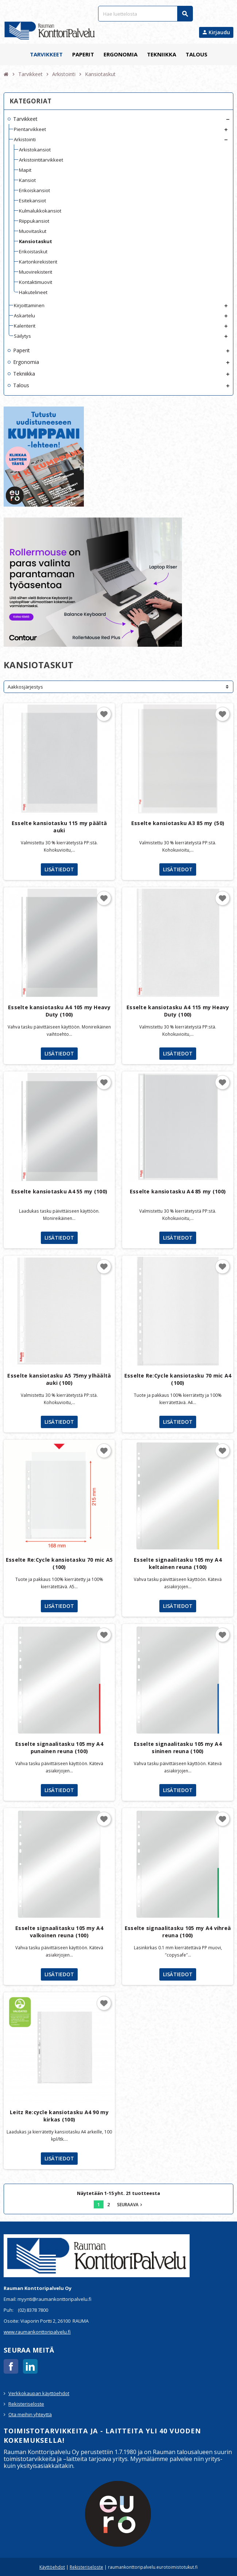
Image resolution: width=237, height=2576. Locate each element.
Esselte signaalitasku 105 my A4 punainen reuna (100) (59, 1747)
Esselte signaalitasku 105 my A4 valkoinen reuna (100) (59, 1932)
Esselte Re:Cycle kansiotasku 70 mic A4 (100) (178, 1379)
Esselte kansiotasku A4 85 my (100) (178, 1191)
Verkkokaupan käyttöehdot (38, 2393)
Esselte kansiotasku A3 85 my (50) (177, 823)
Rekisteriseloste (26, 2404)
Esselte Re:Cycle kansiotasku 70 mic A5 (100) (59, 1563)
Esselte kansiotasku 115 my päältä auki (59, 827)
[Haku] (145, 13)
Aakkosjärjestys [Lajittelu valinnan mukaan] (25, 686)
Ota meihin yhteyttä (30, 2414)
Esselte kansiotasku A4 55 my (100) (59, 1191)
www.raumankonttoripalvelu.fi (37, 2332)
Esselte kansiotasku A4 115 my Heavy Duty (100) (178, 1011)
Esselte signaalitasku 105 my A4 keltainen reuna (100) (178, 1563)
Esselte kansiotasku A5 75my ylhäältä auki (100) (59, 1379)
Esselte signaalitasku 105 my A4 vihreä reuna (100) (178, 1932)
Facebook (11, 2366)
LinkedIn (30, 2366)
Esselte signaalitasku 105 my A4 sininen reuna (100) (178, 1747)
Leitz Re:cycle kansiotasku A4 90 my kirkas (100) (59, 2116)
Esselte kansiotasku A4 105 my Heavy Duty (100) (59, 1011)
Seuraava (130, 2204)
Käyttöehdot (52, 2567)
